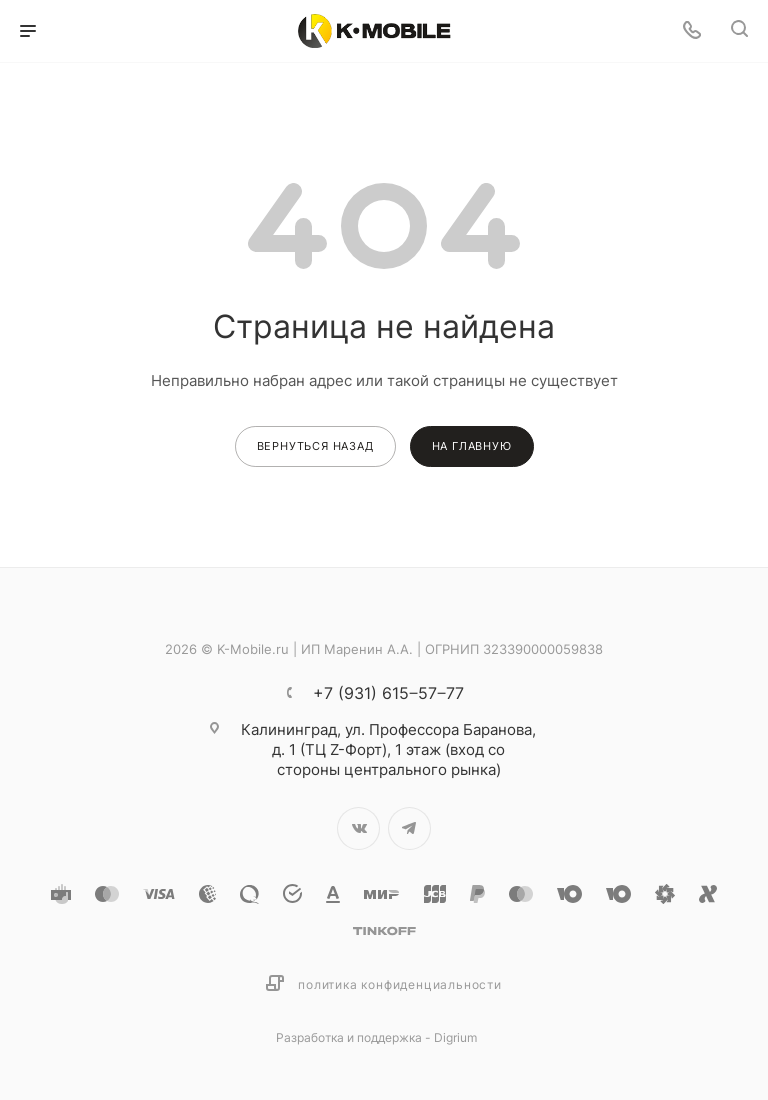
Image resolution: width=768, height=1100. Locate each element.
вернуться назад (315, 446)
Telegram (409, 828)
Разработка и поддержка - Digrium (376, 1037)
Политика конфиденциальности (400, 984)
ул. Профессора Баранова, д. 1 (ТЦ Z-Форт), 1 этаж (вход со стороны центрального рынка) (388, 749)
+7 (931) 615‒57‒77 (388, 693)
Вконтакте (358, 828)
